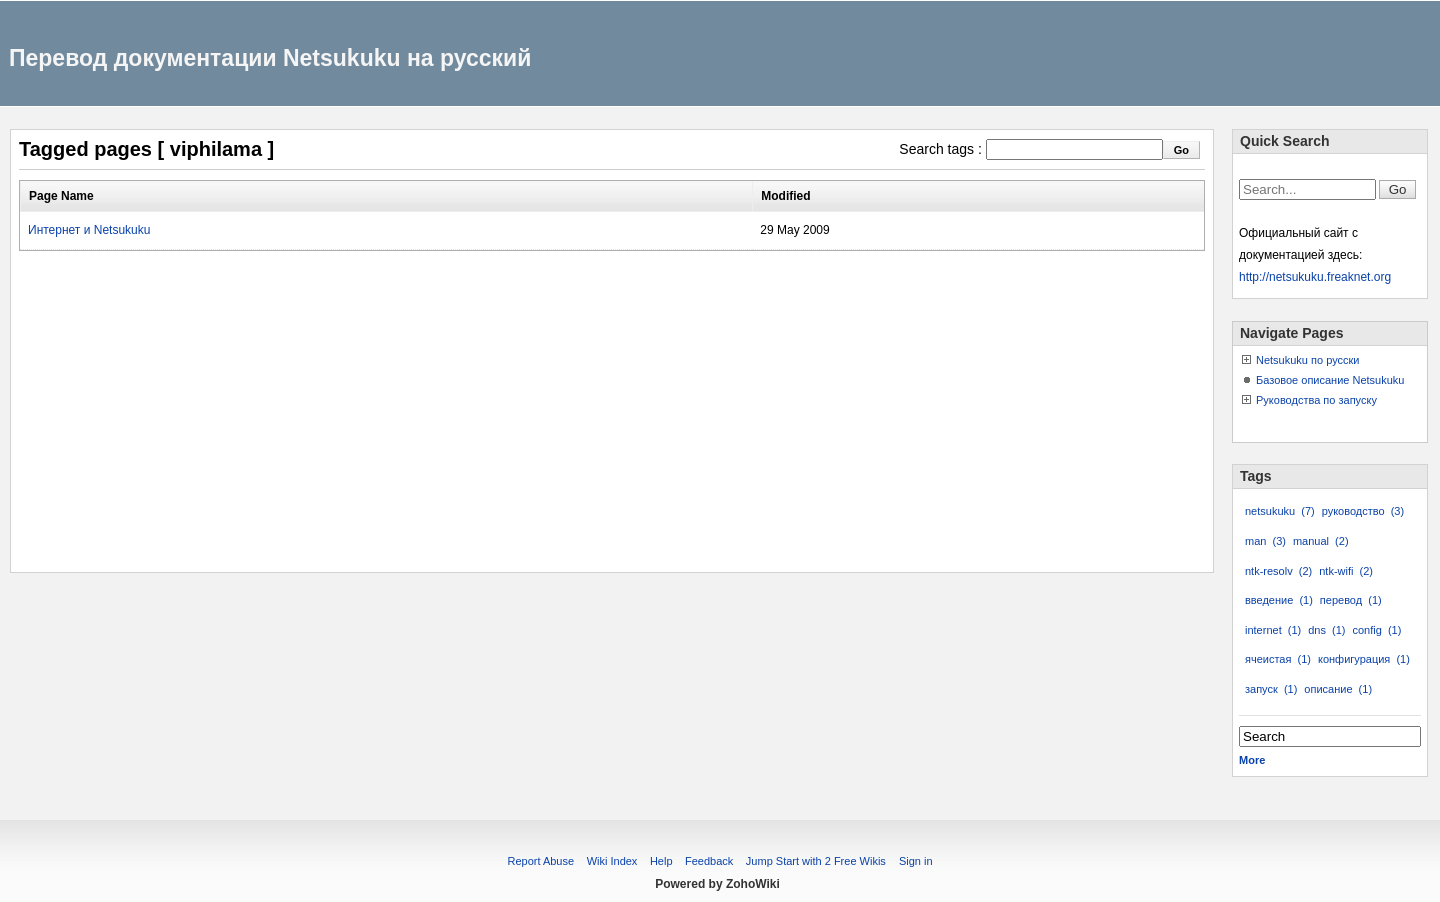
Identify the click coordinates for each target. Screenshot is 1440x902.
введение (1279, 600)
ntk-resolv (1278, 571)
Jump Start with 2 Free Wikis (817, 861)
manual (1321, 541)
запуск (1271, 689)
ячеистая (1278, 659)
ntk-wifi (1346, 571)
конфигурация (1364, 659)
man (1265, 541)
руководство (1363, 511)
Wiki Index (612, 861)
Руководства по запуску (1316, 400)
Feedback (709, 861)
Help (661, 861)
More (1252, 760)
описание (1338, 689)
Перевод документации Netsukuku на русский (270, 58)
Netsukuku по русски (1308, 360)
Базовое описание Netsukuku (1330, 380)
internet (1273, 630)
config (1376, 630)
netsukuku (1280, 511)
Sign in (916, 861)
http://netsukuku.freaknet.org (1315, 277)
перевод (1351, 600)
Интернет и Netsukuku (89, 230)
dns (1326, 630)
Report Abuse (540, 861)
